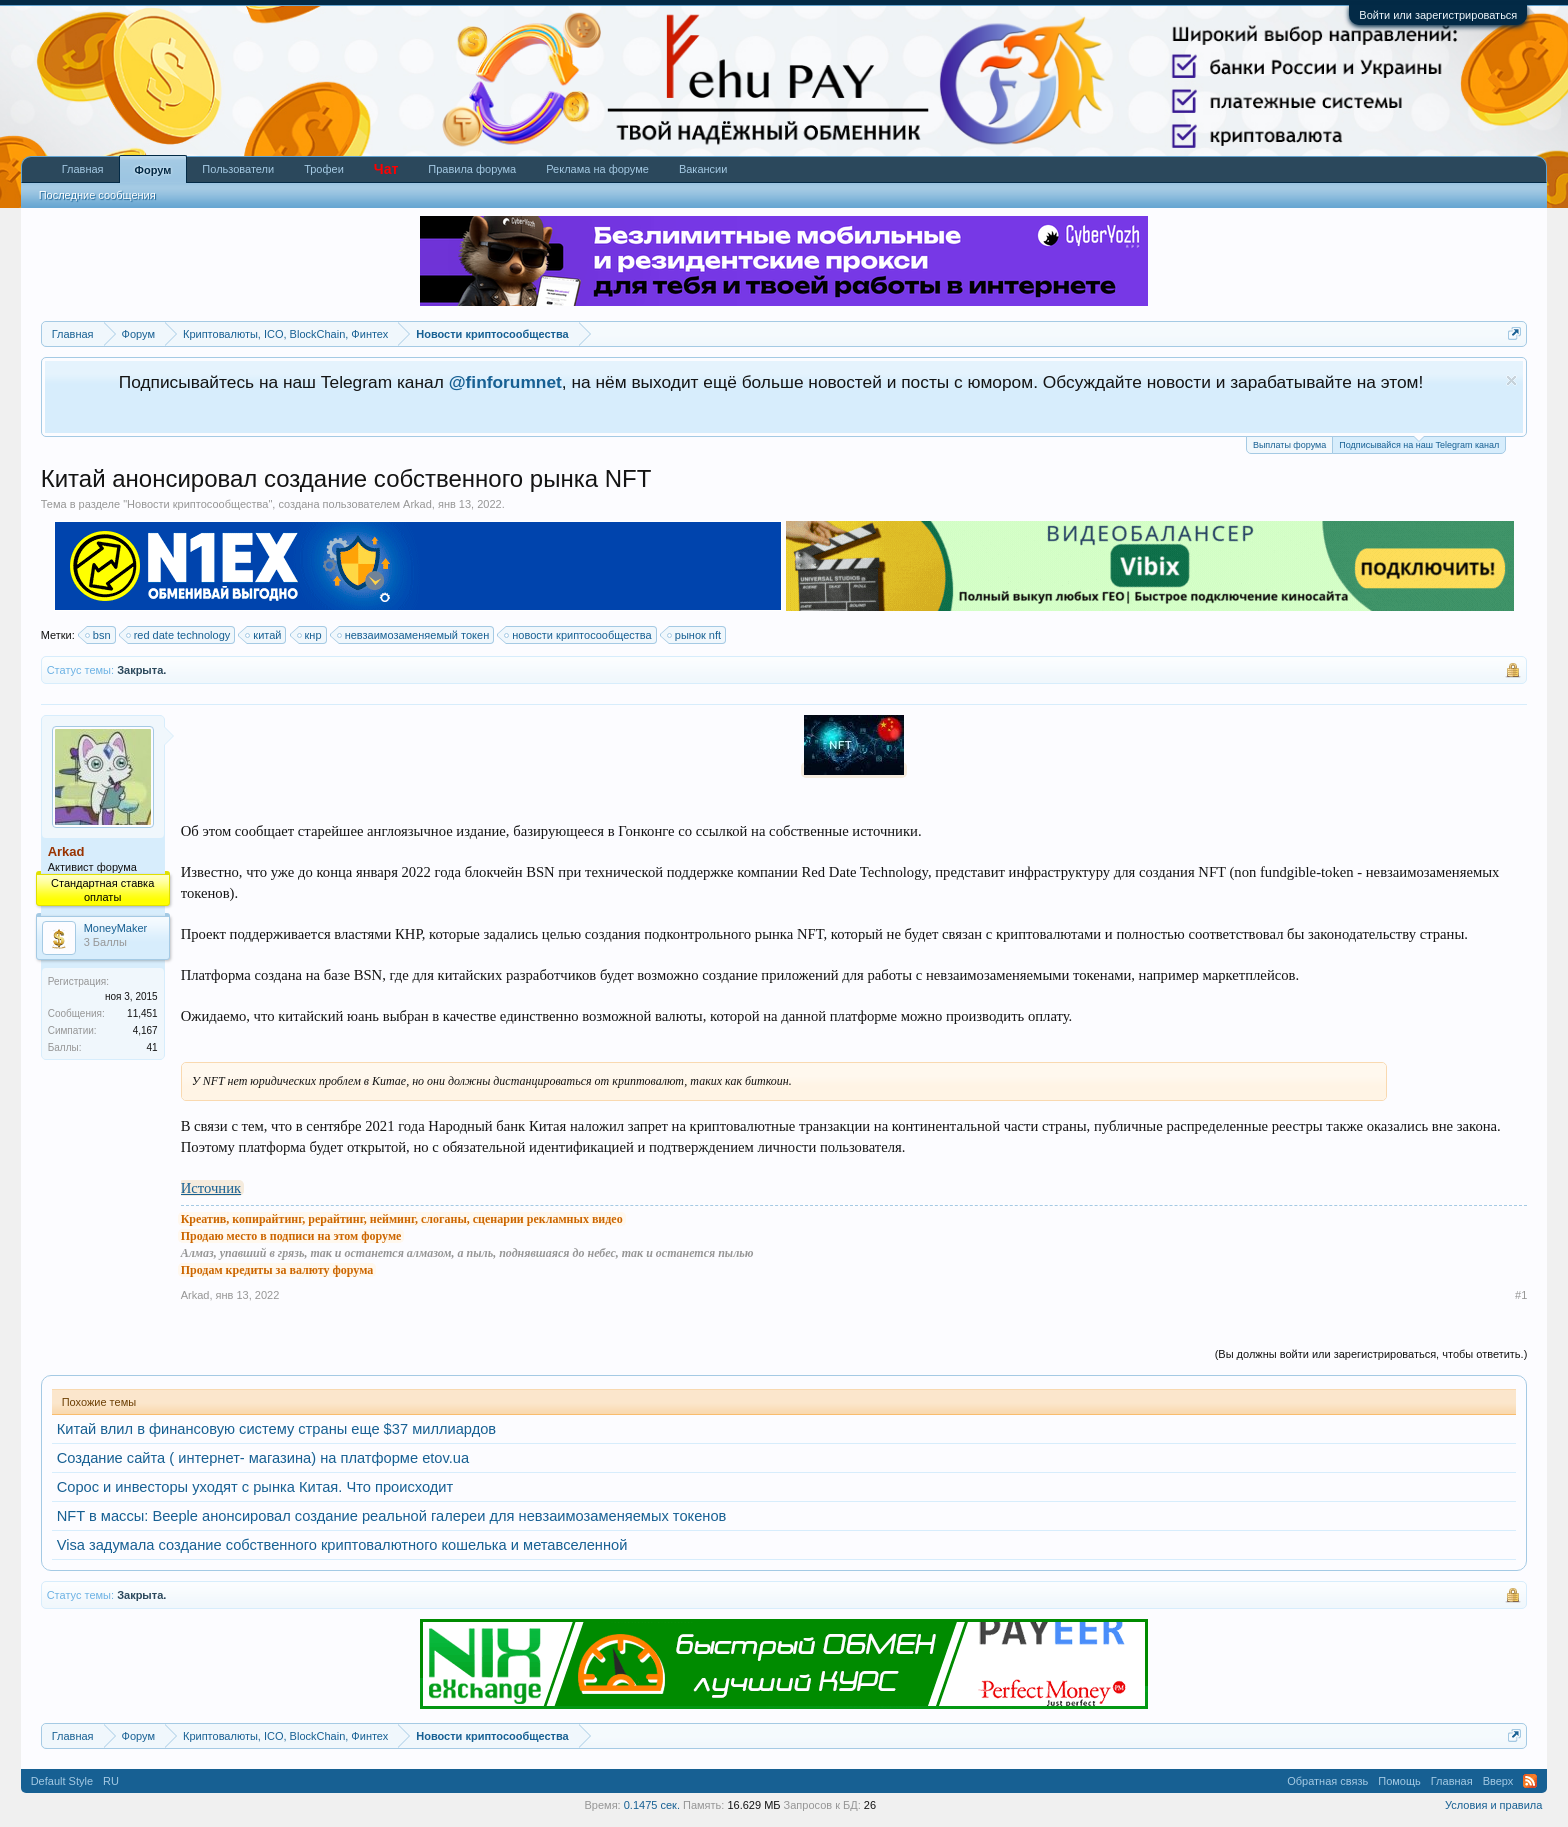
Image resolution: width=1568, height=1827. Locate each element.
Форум (153, 170)
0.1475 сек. (652, 1805)
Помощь (1399, 1781)
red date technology (179, 635)
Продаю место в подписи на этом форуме (291, 1236)
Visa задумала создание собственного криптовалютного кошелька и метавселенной (342, 1545)
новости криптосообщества (578, 635)
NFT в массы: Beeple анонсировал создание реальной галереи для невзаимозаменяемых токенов (392, 1516)
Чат (386, 169)
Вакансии (703, 169)
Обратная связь (1327, 1781)
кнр (310, 635)
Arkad (417, 504)
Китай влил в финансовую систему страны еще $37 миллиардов (276, 1429)
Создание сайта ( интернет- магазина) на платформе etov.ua (263, 1458)
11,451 (142, 1013)
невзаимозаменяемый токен (414, 635)
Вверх (1498, 1781)
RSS (1530, 1781)
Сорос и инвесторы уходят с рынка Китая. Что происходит (255, 1487)
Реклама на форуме (597, 169)
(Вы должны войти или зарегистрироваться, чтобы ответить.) (1371, 1354)
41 (152, 1047)
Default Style (62, 1781)
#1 (1521, 1295)
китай (264, 635)
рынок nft (695, 635)
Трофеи (324, 169)
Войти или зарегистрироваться (1438, 15)
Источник (211, 1188)
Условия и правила (1493, 1805)
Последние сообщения (97, 195)
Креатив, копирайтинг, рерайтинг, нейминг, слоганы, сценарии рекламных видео (402, 1219)
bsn (99, 635)
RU (111, 1781)
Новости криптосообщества (197, 504)
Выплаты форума (1289, 445)
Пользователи (238, 169)
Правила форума (472, 169)
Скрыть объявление (1511, 380)
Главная (83, 169)
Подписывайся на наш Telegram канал (1419, 443)
